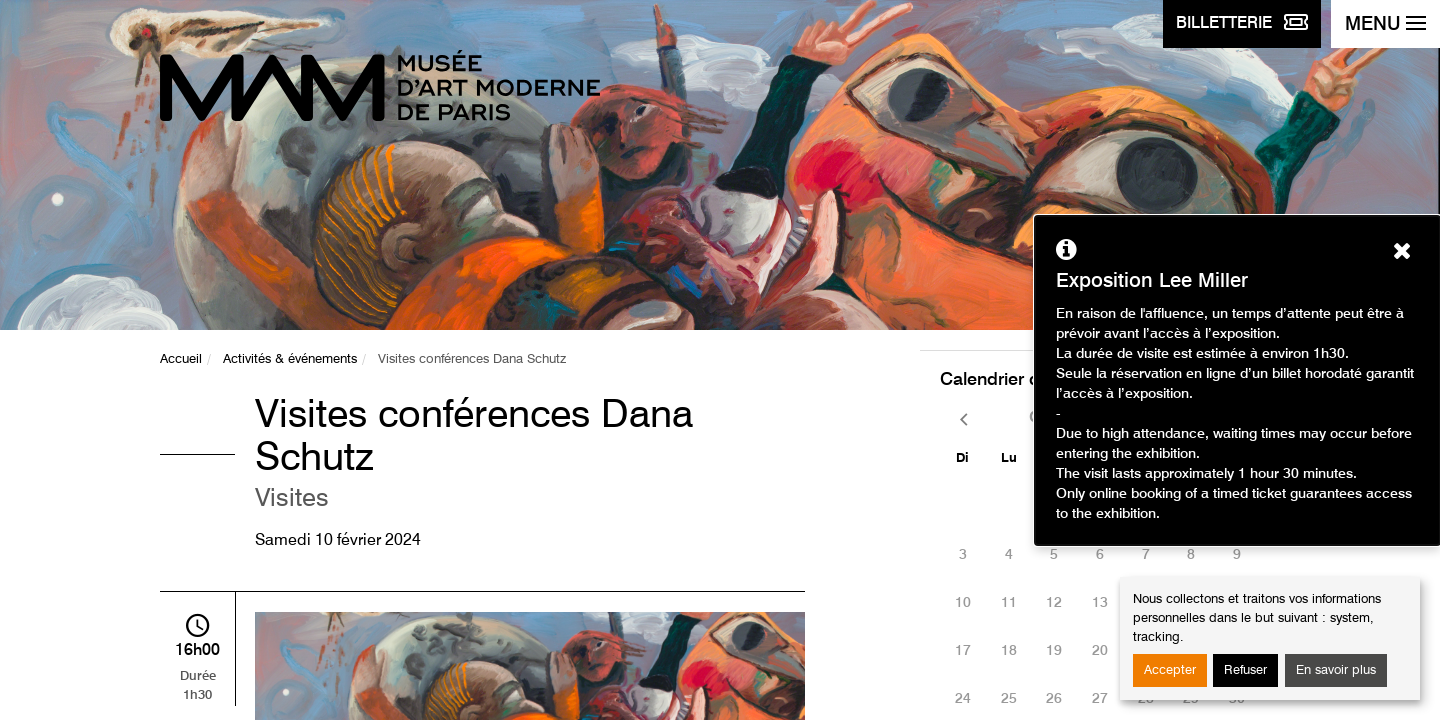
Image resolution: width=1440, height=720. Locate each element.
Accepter (1170, 670)
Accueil (181, 359)
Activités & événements (290, 359)
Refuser (1245, 670)
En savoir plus (1336, 670)
